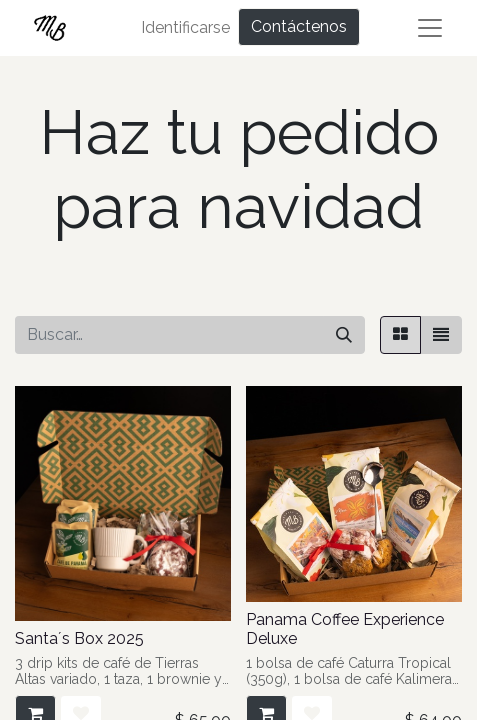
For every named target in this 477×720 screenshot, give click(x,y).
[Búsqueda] (344, 335)
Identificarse (185, 27)
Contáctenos (299, 26)
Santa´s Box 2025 (79, 638)
